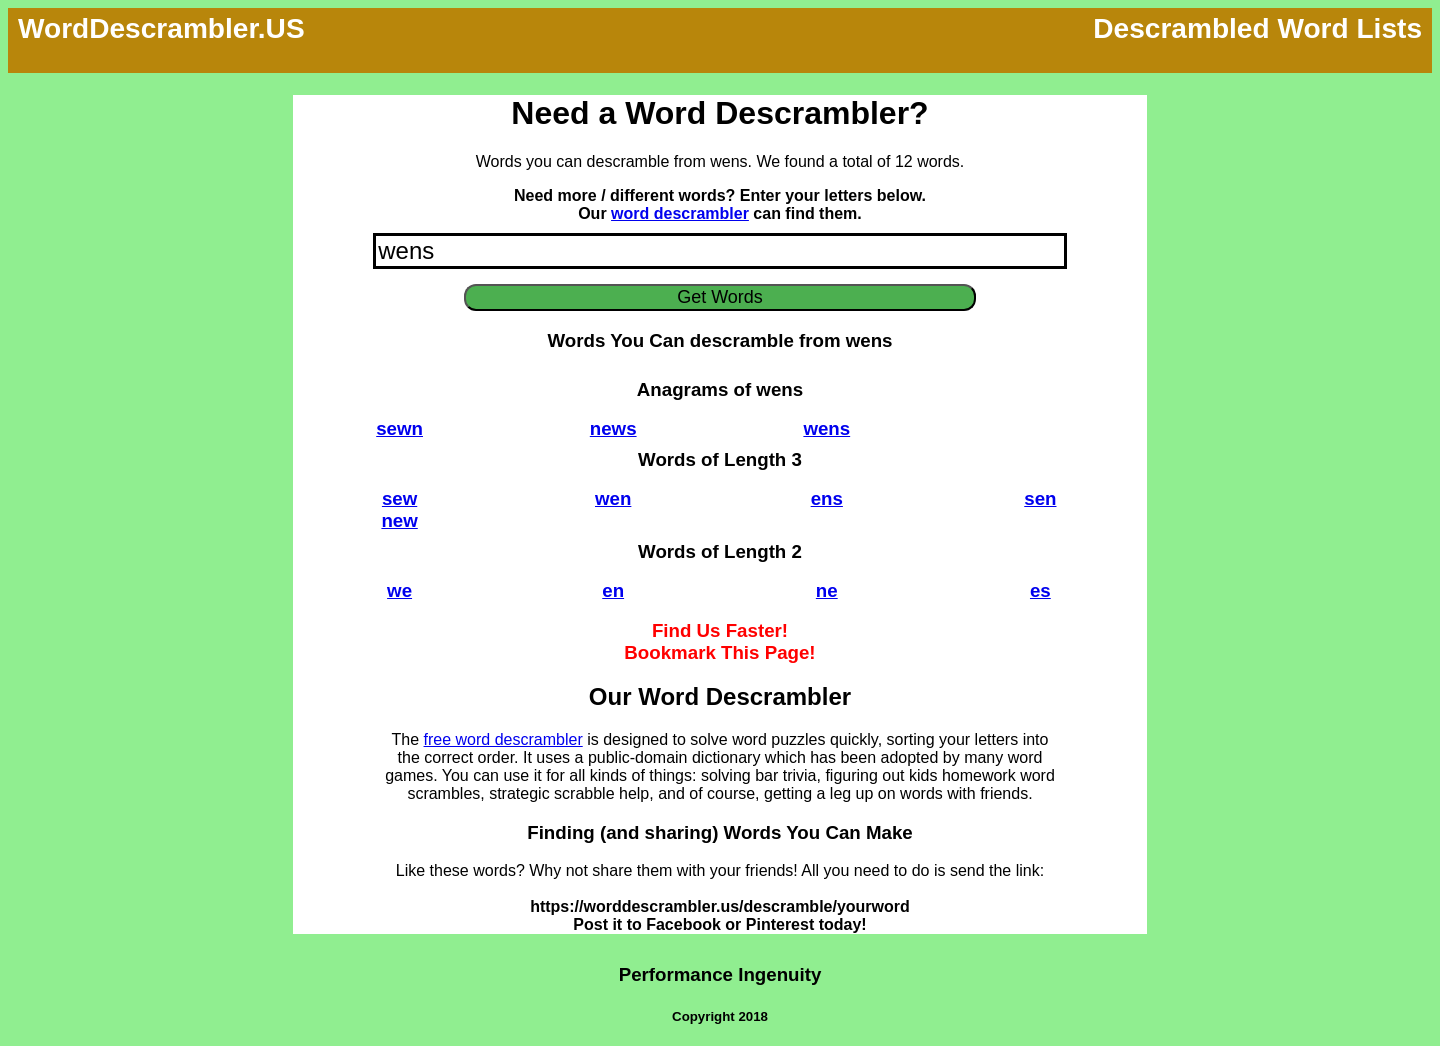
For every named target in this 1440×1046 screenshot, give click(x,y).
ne (827, 590)
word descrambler (680, 213)
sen (1040, 498)
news (613, 428)
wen (613, 498)
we (399, 590)
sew (399, 498)
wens (826, 428)
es (1040, 590)
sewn (399, 428)
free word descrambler (503, 739)
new (399, 520)
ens (827, 498)
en (613, 590)
